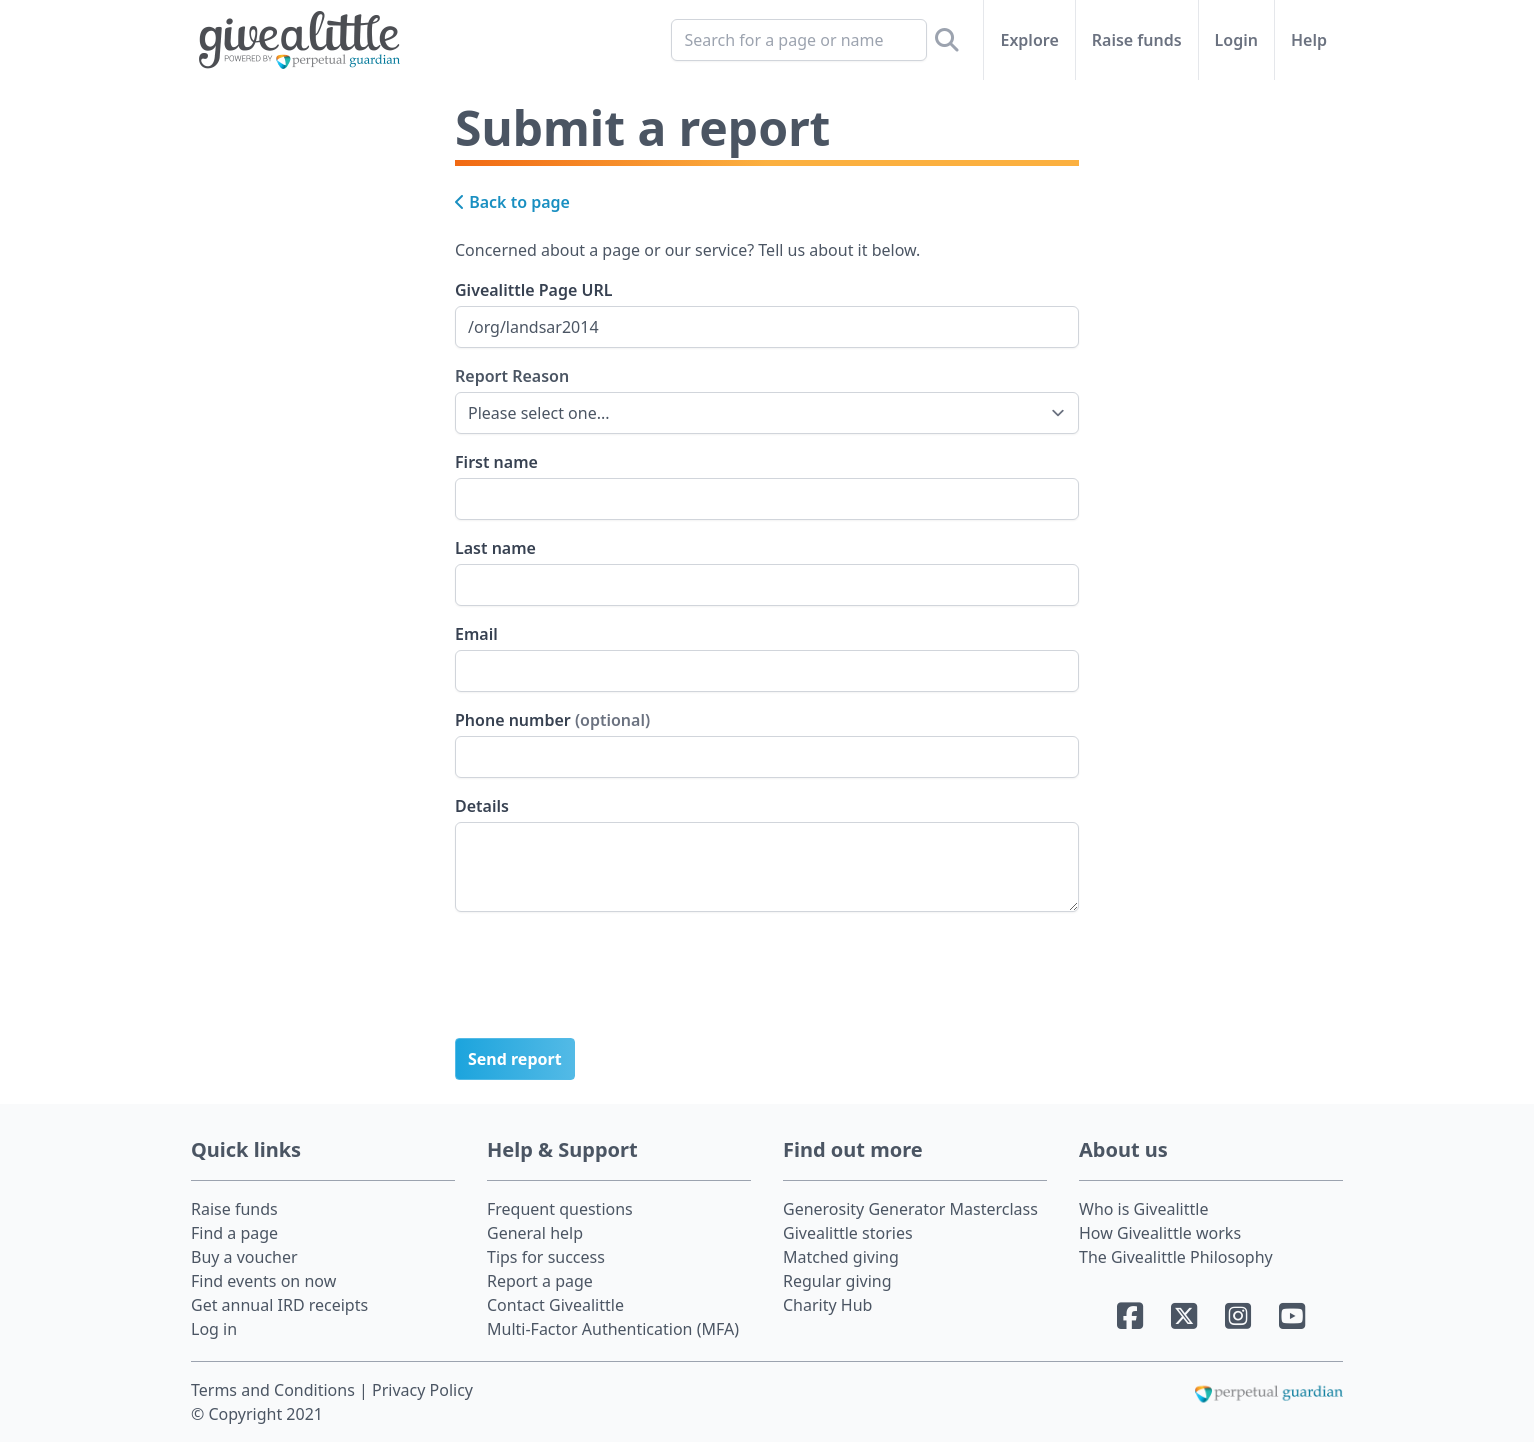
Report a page (540, 1281)
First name (496, 462)
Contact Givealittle (555, 1305)
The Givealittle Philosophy (1176, 1257)
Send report (515, 1059)
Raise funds (1137, 40)
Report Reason (512, 375)
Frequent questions (560, 1209)
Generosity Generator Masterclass (910, 1209)
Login (1236, 40)
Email (476, 634)
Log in (214, 1329)
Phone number (552, 720)
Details (482, 806)
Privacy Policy (422, 1390)
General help (535, 1233)
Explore (1029, 40)
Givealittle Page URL (533, 290)
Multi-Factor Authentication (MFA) (613, 1329)
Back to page (512, 202)
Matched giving (841, 1257)
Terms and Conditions (275, 1390)
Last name (495, 548)
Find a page (234, 1233)
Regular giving (837, 1281)
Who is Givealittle (1143, 1209)
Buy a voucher (244, 1257)
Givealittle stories (848, 1233)
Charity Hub (827, 1305)
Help (1309, 40)
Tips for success (546, 1257)
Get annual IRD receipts (279, 1305)
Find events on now (263, 1281)
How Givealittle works (1160, 1233)
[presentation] (607, 983)
